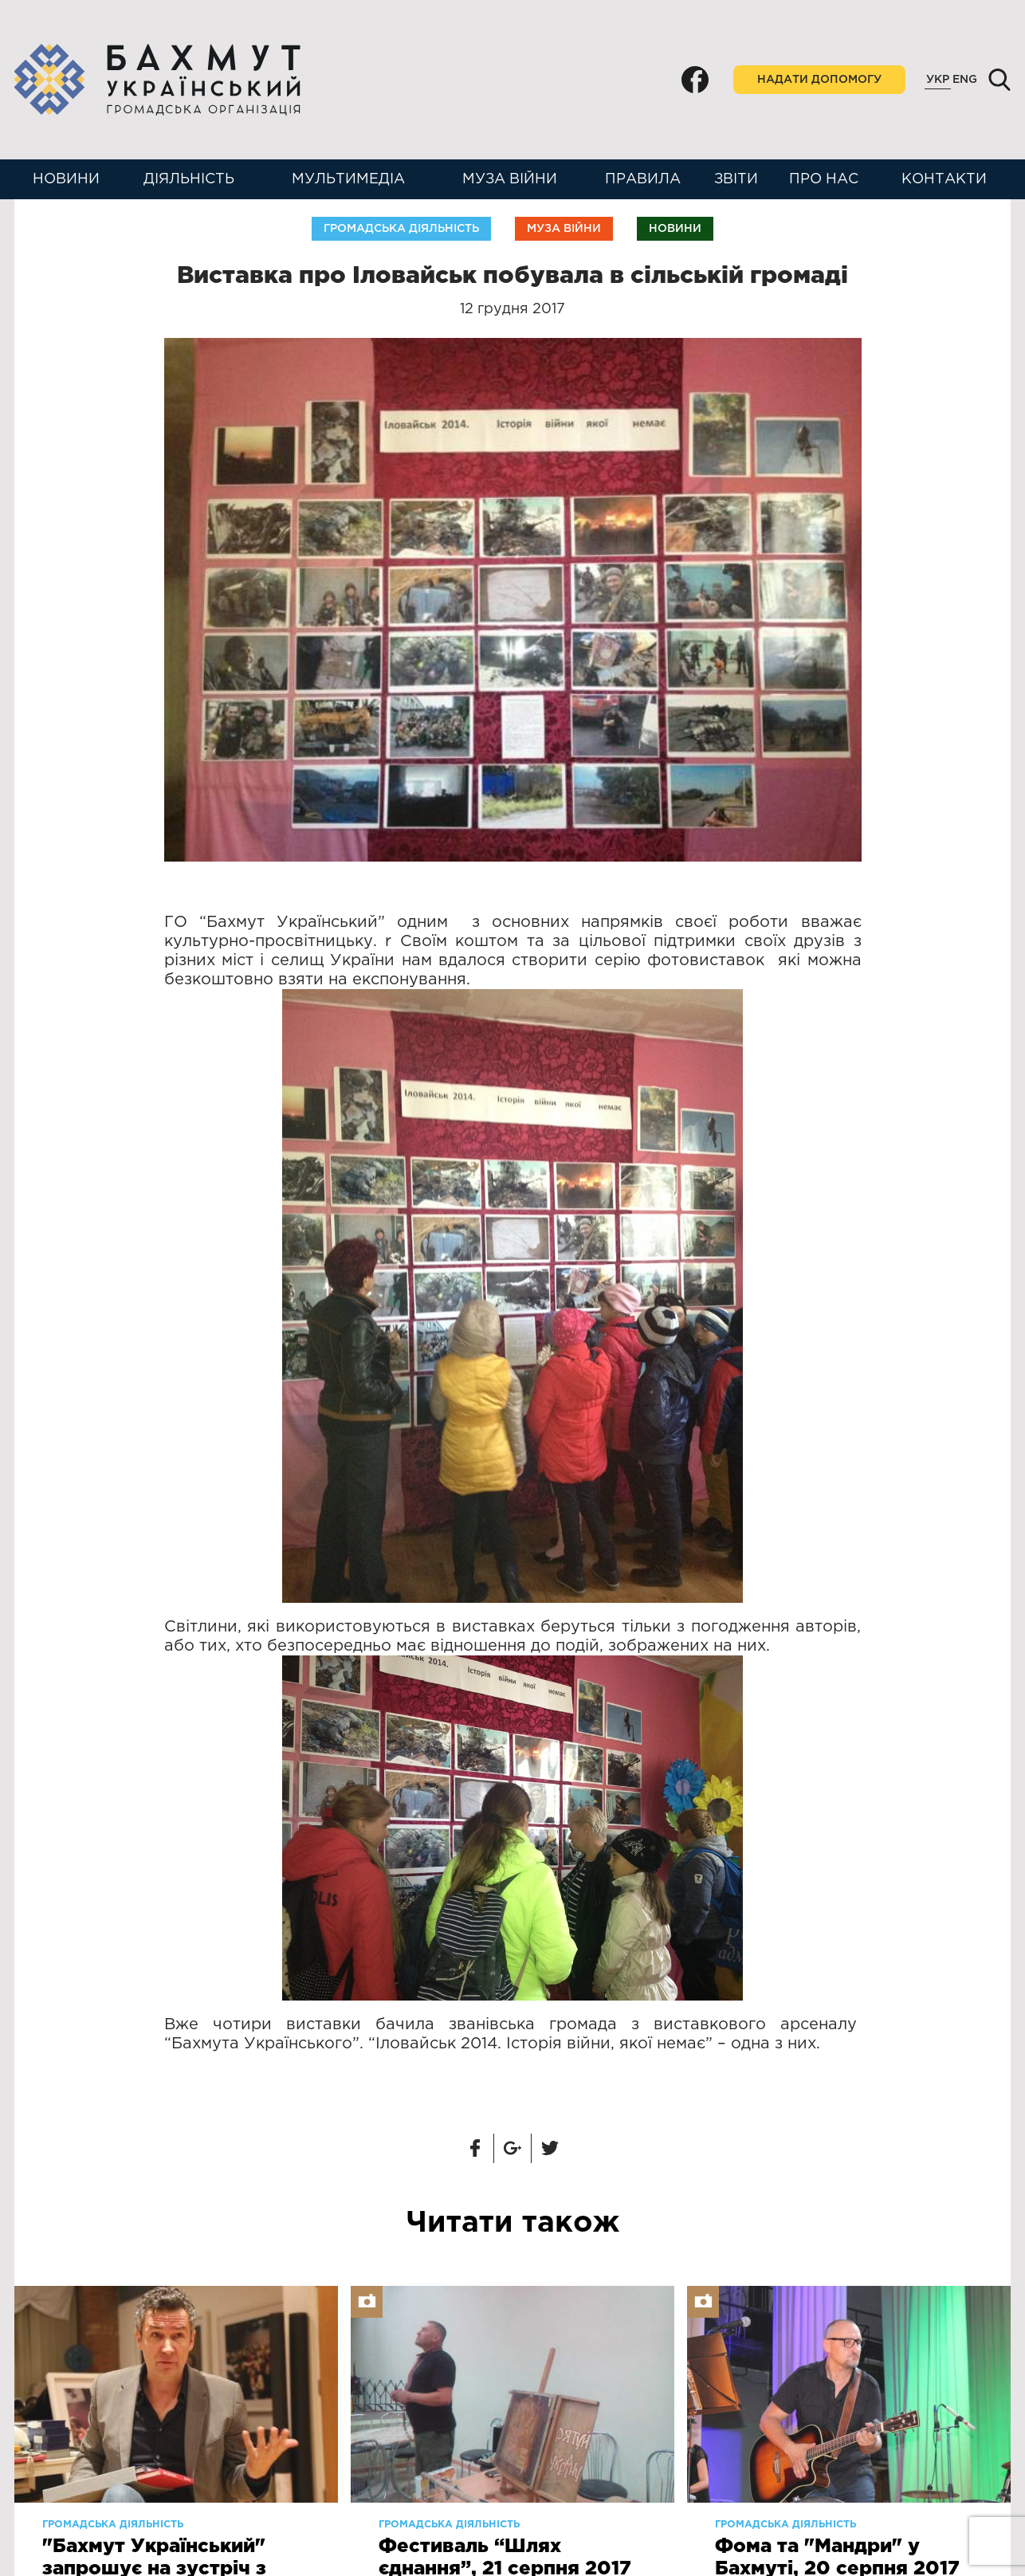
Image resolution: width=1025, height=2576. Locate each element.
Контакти (944, 179)
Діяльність (188, 179)
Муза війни (509, 179)
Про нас (823, 179)
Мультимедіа (348, 179)
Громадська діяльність (401, 229)
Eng (964, 79)
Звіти (736, 179)
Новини (66, 179)
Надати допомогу (819, 79)
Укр (937, 79)
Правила (643, 179)
